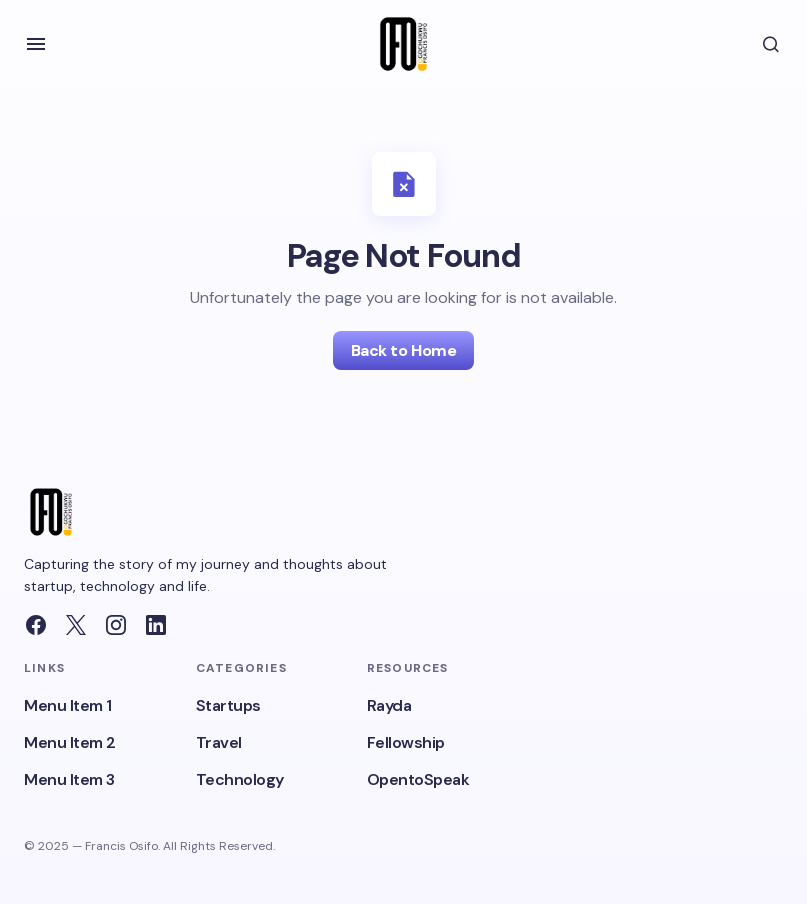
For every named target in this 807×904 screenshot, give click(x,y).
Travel (219, 742)
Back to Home (403, 350)
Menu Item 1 (68, 705)
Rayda (389, 705)
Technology (240, 779)
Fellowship (406, 742)
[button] (36, 44)
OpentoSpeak (418, 779)
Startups (228, 705)
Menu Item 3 (69, 779)
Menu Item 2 (70, 742)
